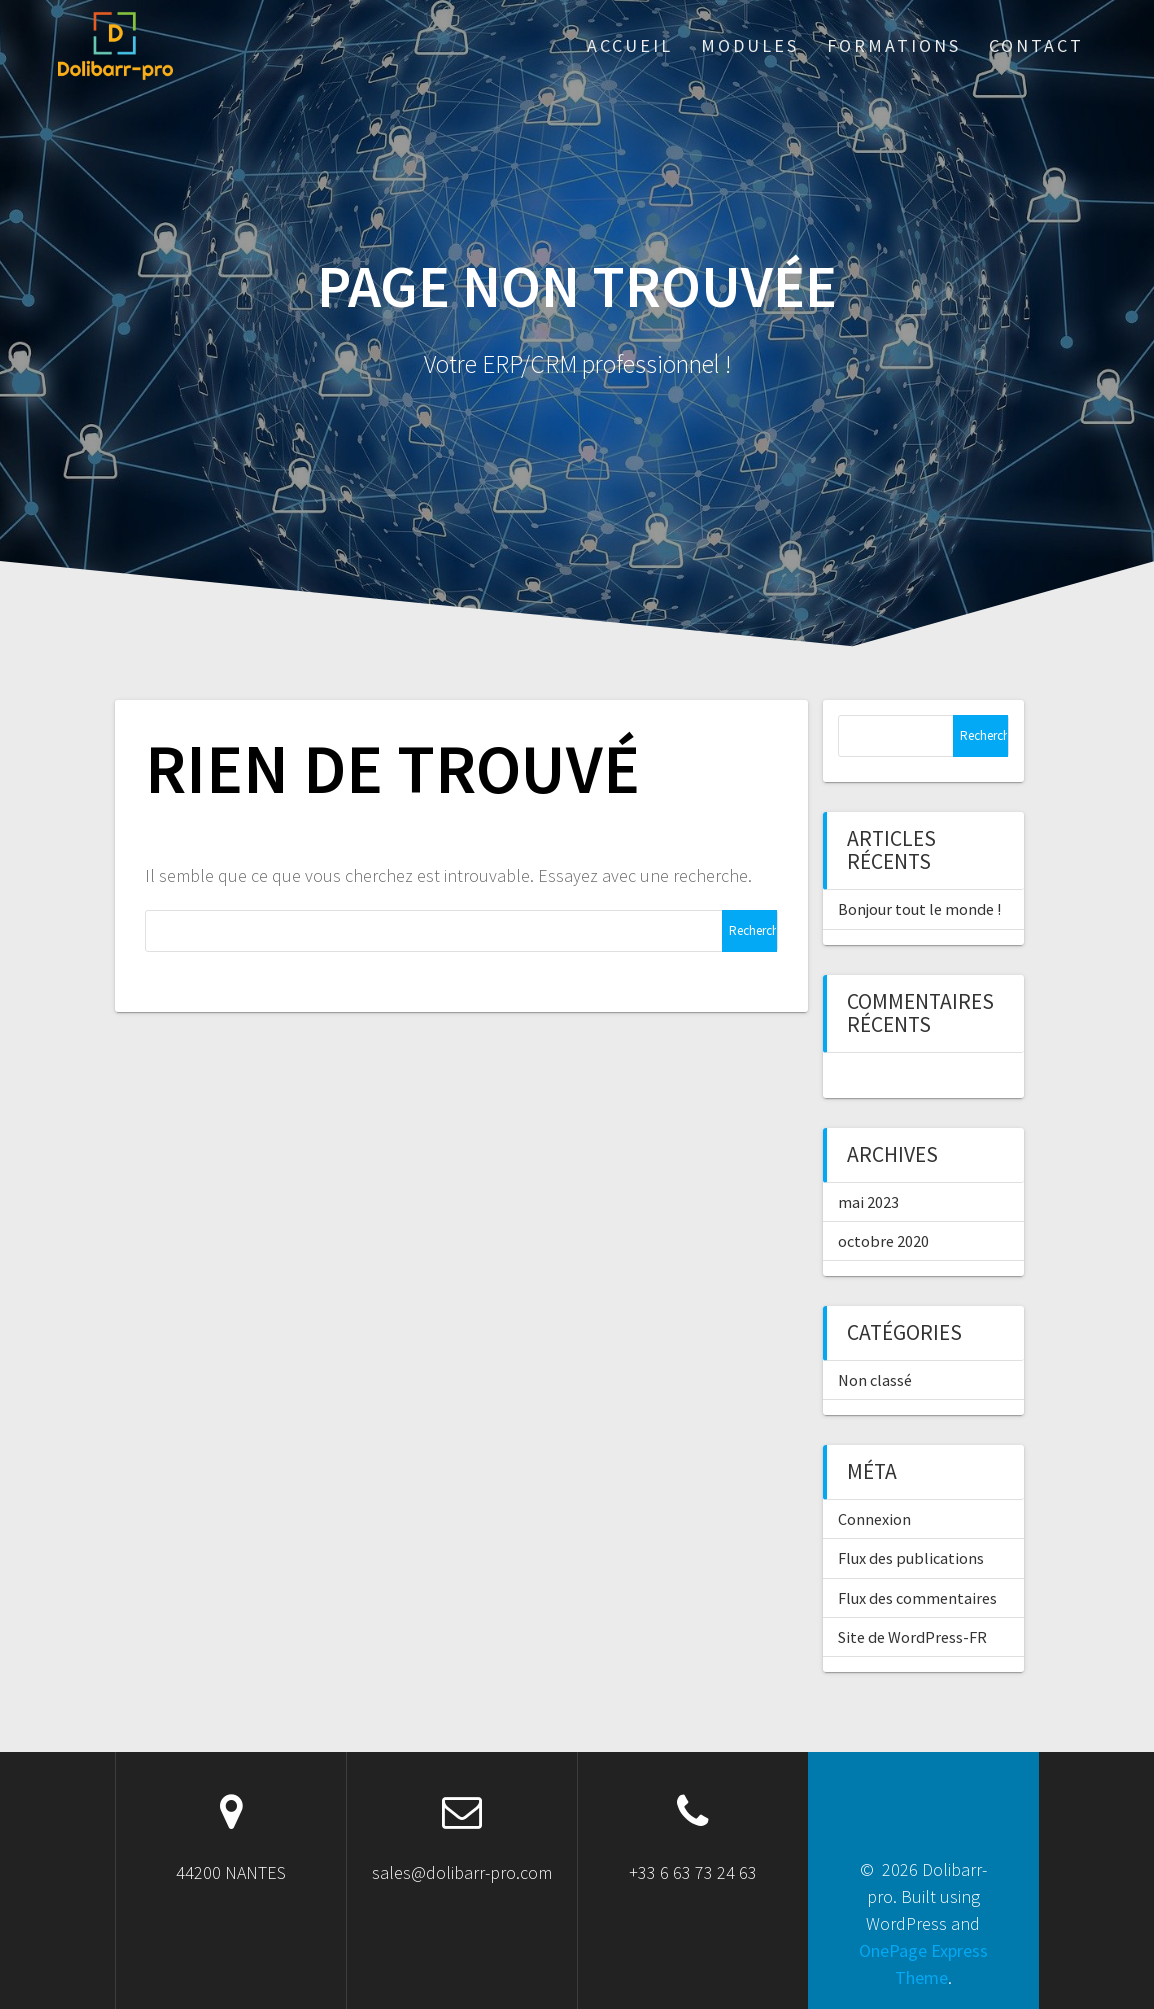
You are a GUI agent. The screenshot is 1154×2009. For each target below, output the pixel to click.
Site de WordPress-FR (912, 1637)
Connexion (874, 1519)
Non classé (875, 1380)
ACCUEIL (630, 45)
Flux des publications (911, 1558)
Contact (1036, 45)
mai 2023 (868, 1202)
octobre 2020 (883, 1241)
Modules (750, 45)
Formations (894, 45)
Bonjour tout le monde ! (919, 909)
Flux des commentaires (917, 1598)
